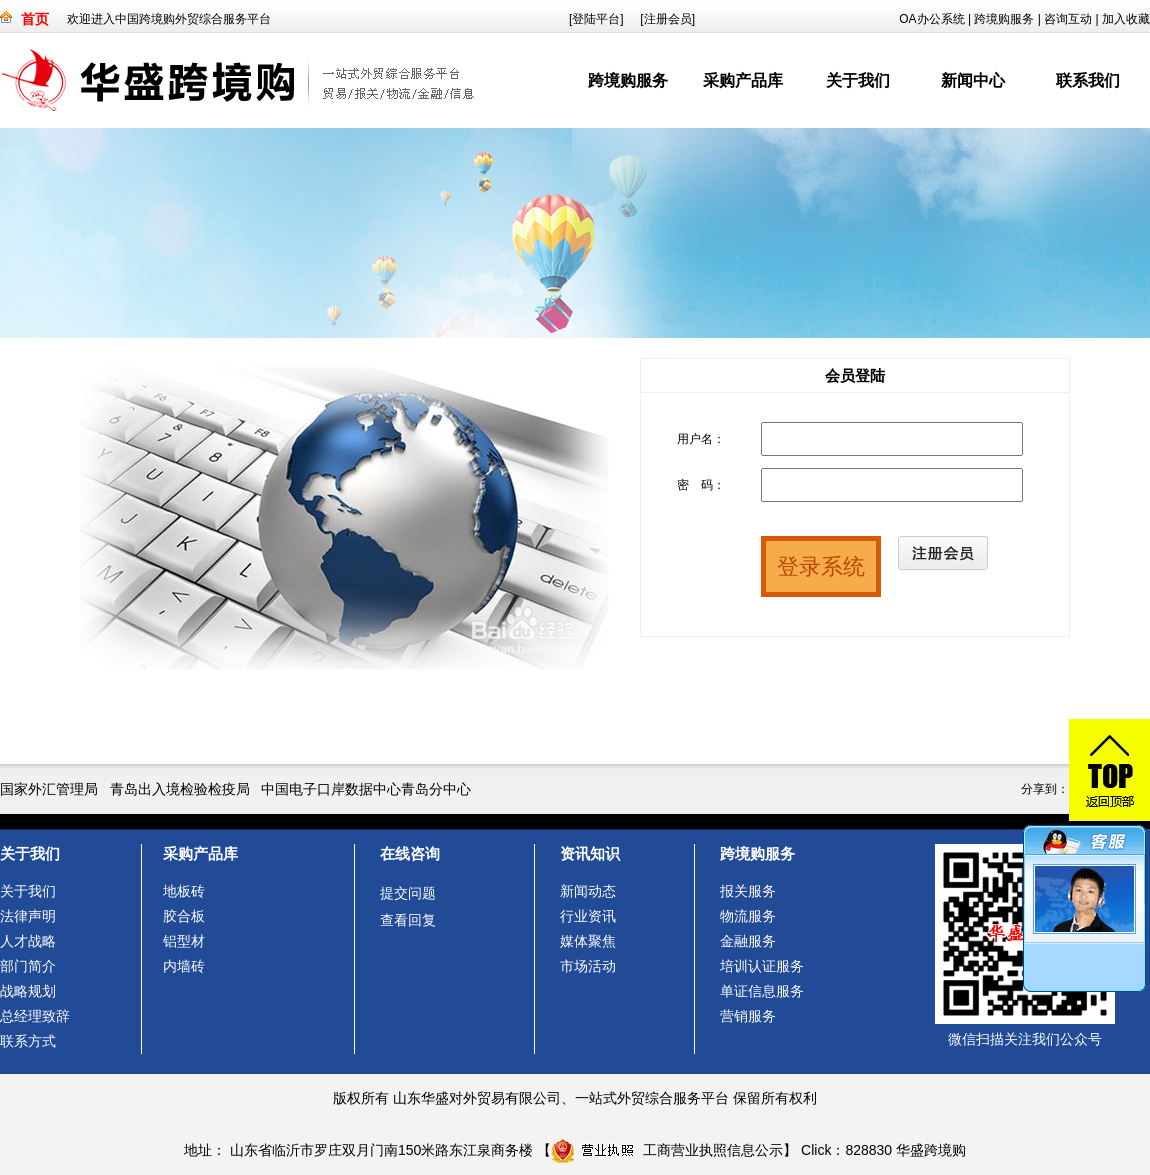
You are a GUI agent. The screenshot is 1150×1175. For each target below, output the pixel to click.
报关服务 (748, 891)
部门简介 (28, 966)
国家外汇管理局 (49, 789)
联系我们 (1088, 80)
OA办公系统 (931, 19)
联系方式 (28, 1041)
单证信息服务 (762, 991)
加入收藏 (1126, 19)
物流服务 (748, 916)
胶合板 (184, 916)
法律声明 (28, 916)
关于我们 (858, 80)
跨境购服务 (1004, 19)
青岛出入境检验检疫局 (180, 789)
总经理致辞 (35, 1016)
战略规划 (28, 991)
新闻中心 (973, 80)
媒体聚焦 (588, 941)
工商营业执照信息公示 (667, 1150)
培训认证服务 (762, 966)
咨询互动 (1068, 19)
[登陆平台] (596, 19)
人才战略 (28, 941)
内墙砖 (184, 966)
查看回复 (408, 920)
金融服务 (748, 941)
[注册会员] (667, 19)
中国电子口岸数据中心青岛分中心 (366, 789)
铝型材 (184, 941)
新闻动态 (588, 891)
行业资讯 (588, 916)
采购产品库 (743, 80)
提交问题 (408, 893)
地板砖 (184, 891)
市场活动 (588, 966)
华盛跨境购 (931, 1150)
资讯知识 (590, 853)
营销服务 (748, 1016)
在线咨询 (410, 853)
